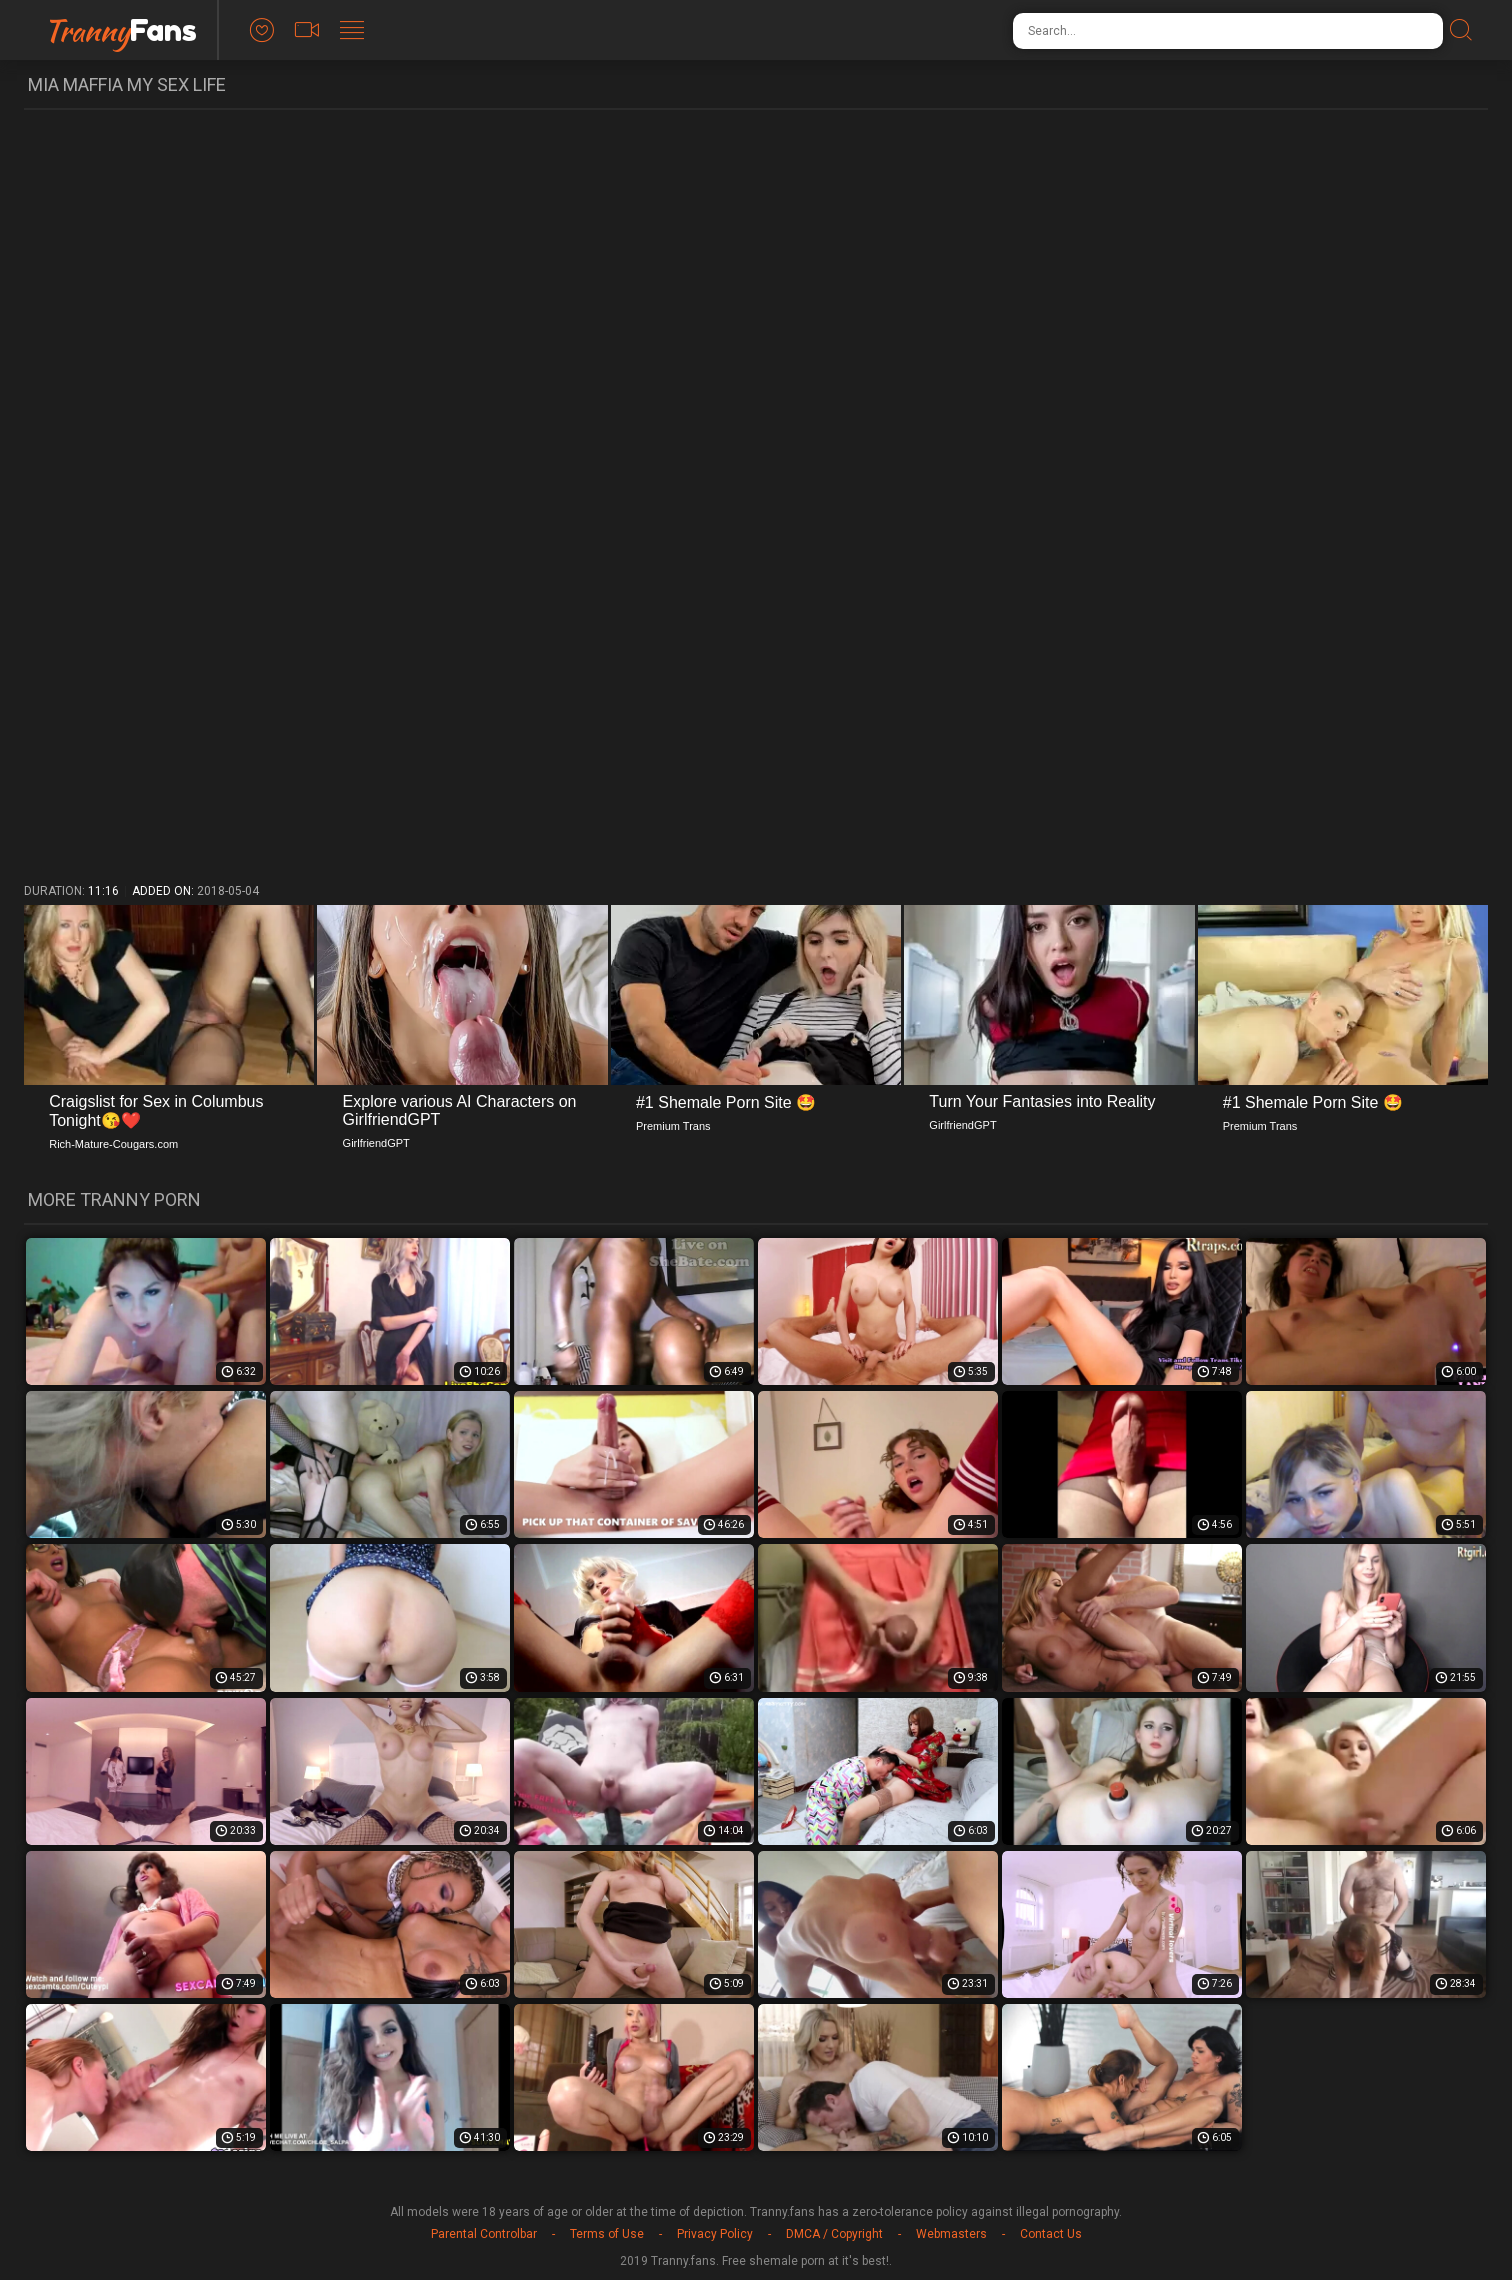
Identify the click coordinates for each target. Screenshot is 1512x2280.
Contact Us (1051, 2234)
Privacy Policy (715, 2234)
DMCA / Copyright (834, 2234)
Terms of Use (607, 2234)
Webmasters (951, 2234)
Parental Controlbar (484, 2234)
